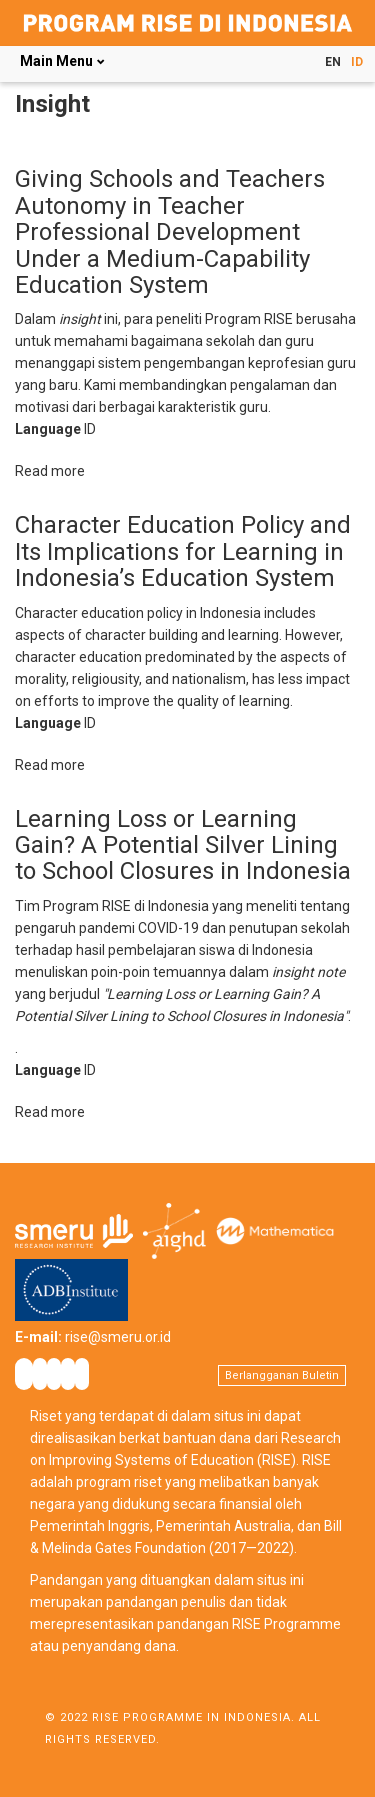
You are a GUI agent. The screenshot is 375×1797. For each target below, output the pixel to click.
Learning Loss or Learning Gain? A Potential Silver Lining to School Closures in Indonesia (183, 845)
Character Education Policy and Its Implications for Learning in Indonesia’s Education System (183, 551)
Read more (50, 471)
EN (333, 62)
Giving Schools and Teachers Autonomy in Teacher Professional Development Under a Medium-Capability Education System (170, 232)
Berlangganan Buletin (282, 1375)
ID (357, 62)
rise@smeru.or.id (118, 1337)
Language (48, 429)
